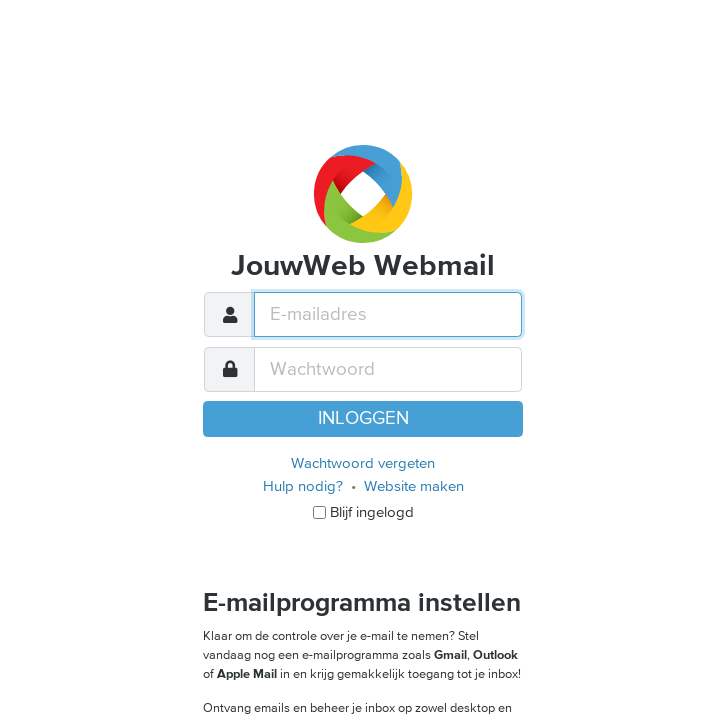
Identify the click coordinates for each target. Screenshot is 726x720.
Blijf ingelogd (372, 512)
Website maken (414, 486)
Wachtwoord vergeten (363, 463)
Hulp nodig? (303, 486)
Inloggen (363, 418)
